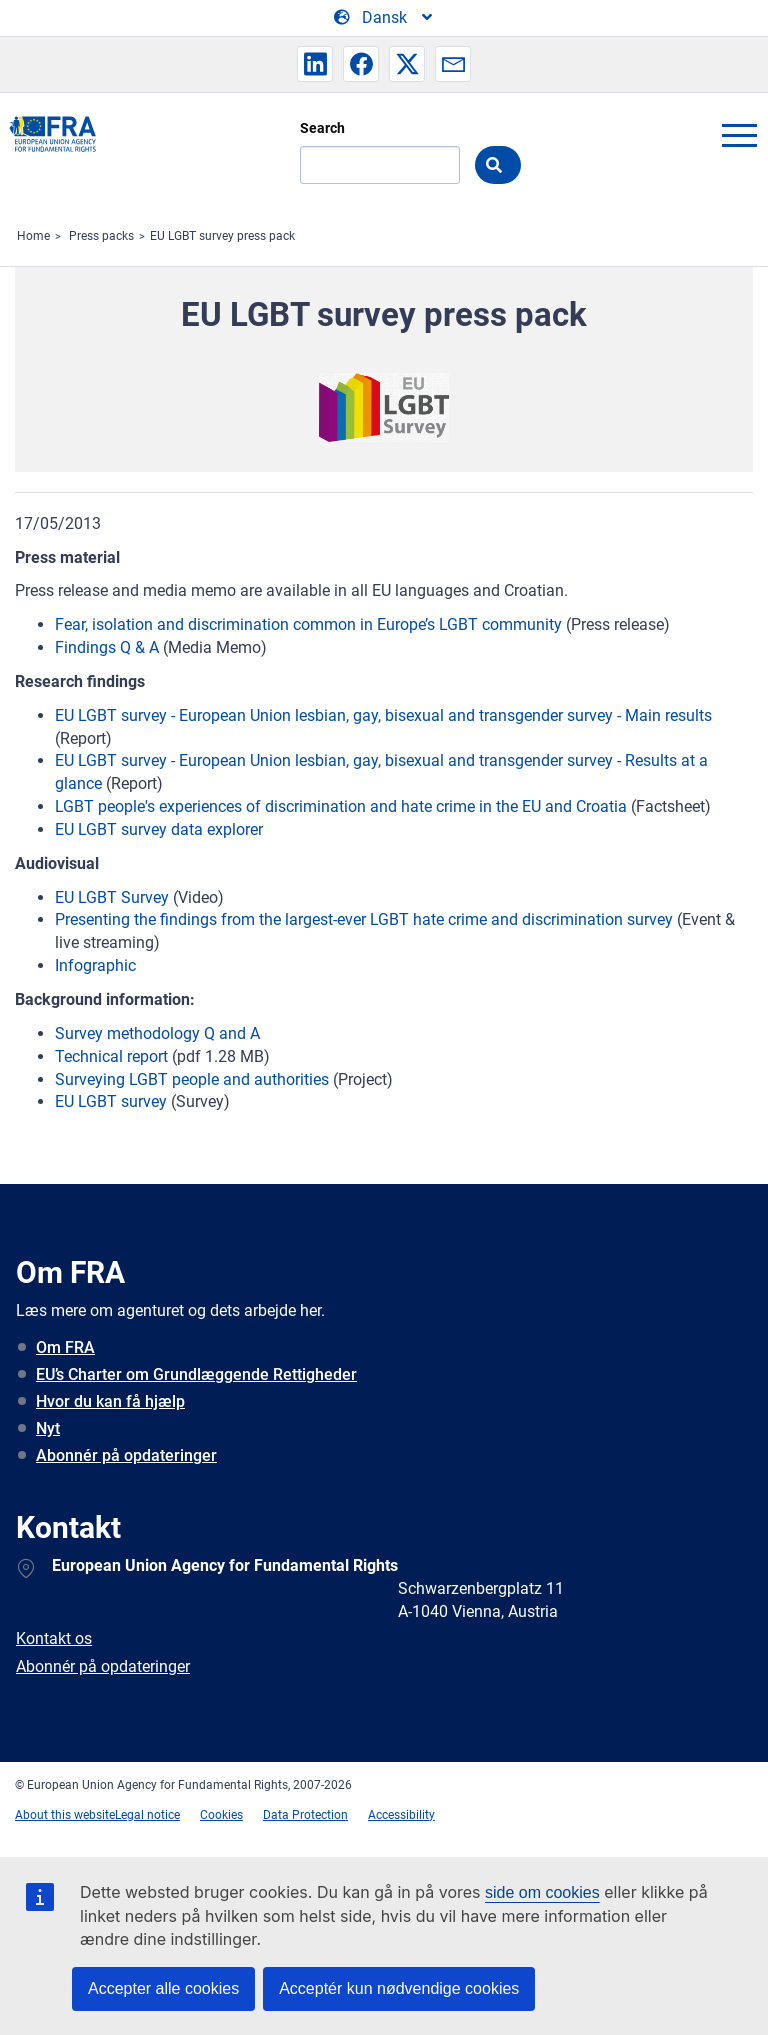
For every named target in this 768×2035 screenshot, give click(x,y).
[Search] (380, 165)
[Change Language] (384, 18)
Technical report (111, 1056)
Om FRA (65, 1347)
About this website (65, 1815)
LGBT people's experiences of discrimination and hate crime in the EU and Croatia (341, 806)
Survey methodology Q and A (157, 1033)
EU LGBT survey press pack (222, 236)
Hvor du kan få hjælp (110, 1401)
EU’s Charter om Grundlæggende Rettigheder (196, 1374)
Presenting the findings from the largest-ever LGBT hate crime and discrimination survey (364, 919)
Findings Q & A (107, 647)
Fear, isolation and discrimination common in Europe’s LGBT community (308, 624)
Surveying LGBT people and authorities (192, 1079)
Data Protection (305, 1815)
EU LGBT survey (111, 1101)
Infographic (95, 965)
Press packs (101, 236)
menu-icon (739, 135)
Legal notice (147, 1815)
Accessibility (401, 1815)
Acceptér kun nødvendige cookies (399, 1988)
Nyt (48, 1428)
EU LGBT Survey (112, 897)
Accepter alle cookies (163, 1988)
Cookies (221, 1815)
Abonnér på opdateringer (126, 1455)
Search (322, 128)
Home (33, 236)
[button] (315, 64)
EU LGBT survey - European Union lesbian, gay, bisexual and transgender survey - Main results (383, 715)
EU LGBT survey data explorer (159, 829)
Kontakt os (54, 1638)
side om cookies (542, 1892)
